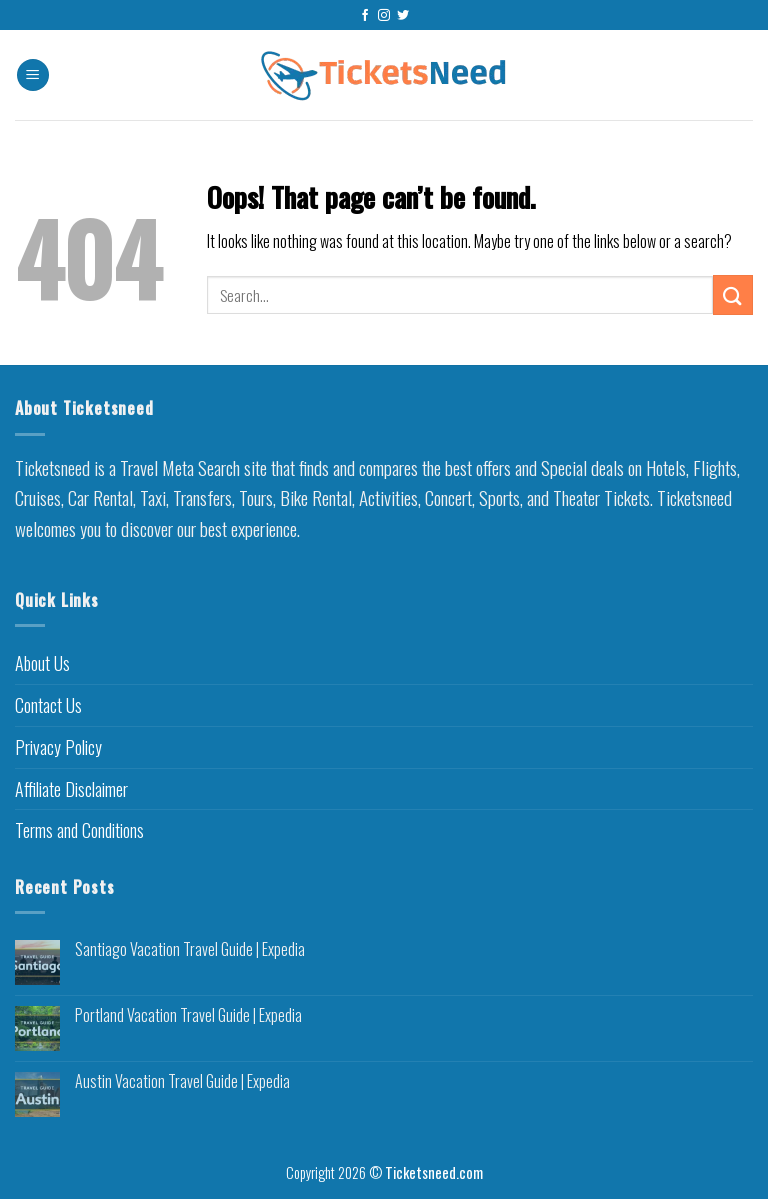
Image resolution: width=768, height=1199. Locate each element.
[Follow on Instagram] (384, 16)
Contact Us (48, 705)
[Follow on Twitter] (403, 16)
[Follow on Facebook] (365, 16)
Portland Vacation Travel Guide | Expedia (188, 1015)
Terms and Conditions (79, 830)
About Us (42, 663)
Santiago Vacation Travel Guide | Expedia (190, 949)
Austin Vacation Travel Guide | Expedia (182, 1081)
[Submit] (733, 294)
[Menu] (33, 75)
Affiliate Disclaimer (71, 789)
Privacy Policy (58, 747)
